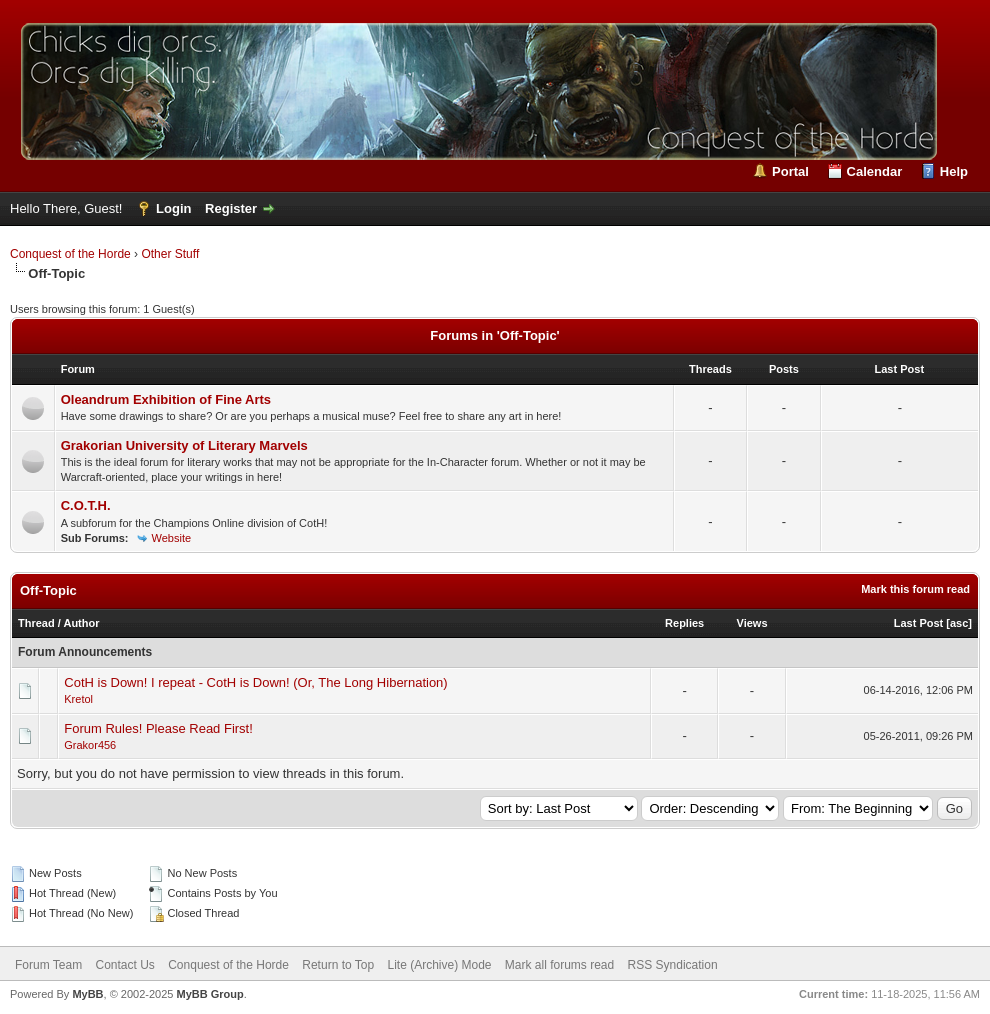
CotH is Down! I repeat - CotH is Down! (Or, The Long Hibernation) (255, 682)
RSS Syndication (673, 965)
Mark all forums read (559, 965)
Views (752, 623)
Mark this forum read (915, 589)
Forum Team (48, 965)
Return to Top (338, 965)
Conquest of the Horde (70, 254)
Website (172, 538)
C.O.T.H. (86, 505)
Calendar (875, 171)
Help (954, 171)
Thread (36, 623)
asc (959, 623)
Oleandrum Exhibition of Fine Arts (166, 399)
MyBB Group (209, 994)
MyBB (87, 994)
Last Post (919, 623)
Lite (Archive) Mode (439, 965)
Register (231, 208)
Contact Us (124, 965)
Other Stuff (170, 254)
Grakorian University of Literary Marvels (184, 445)
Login (173, 208)
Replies (684, 623)
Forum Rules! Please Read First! (158, 728)
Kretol (78, 699)
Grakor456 (90, 745)
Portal (790, 171)
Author (81, 623)
